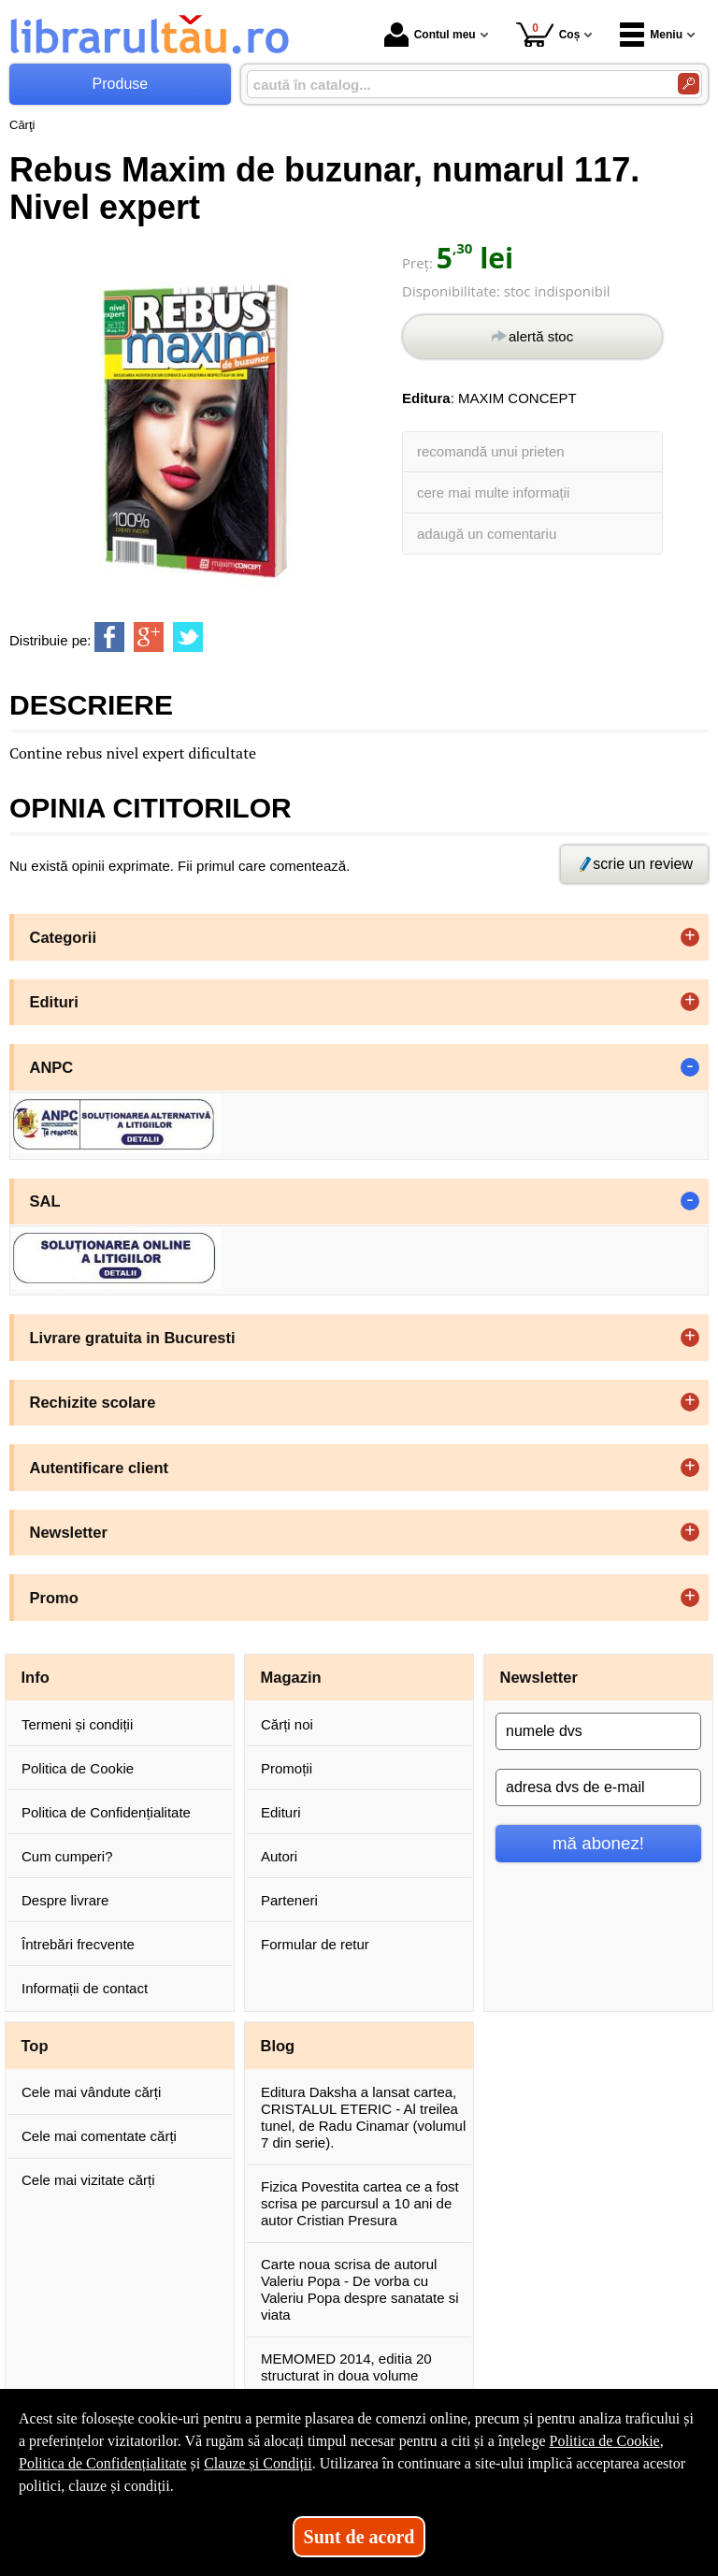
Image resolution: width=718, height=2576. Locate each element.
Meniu (651, 34)
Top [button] (35, 2045)
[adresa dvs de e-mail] (598, 1787)
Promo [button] (54, 1597)
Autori (279, 1856)
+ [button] (690, 937)
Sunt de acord (359, 2536)
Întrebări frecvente (78, 1944)
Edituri (281, 1812)
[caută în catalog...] (455, 84)
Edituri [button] (54, 1001)
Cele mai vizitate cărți (88, 2180)
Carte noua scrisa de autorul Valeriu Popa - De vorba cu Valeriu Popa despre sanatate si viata (360, 2289)
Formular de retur (315, 1944)
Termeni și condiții (77, 1724)
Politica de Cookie (78, 1768)
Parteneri (289, 1900)
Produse (121, 84)
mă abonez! (598, 1843)
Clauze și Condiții (258, 2463)
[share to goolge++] (149, 637)
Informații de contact (85, 1988)
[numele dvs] (598, 1731)
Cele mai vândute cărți (91, 2092)
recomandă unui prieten (491, 451)
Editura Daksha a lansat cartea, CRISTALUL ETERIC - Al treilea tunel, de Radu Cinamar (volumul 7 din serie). (363, 2117)
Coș (548, 34)
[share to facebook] (109, 637)
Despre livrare (65, 1900)
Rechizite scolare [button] (93, 1402)
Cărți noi (287, 1724)
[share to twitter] (188, 637)
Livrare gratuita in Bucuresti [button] (133, 1337)
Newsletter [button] (69, 1532)
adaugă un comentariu (486, 534)
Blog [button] (278, 2045)
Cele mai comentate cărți (99, 2136)
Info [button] (36, 1677)
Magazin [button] (291, 1677)
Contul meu (430, 34)
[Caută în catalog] (688, 83)
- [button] (690, 1067)
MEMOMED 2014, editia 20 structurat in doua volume (346, 2367)
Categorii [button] (63, 937)
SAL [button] (45, 1201)
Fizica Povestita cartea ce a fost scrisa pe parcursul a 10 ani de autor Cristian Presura (360, 2203)
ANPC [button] (52, 1067)
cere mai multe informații (493, 492)
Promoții (286, 1768)
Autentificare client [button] (99, 1467)
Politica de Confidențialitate (106, 1812)
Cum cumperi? (67, 1856)
